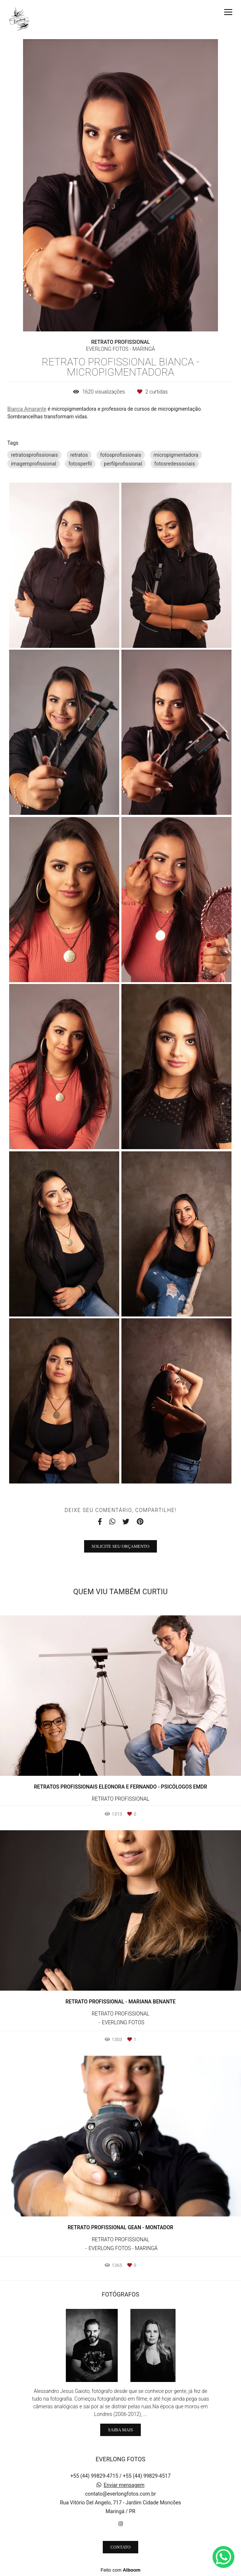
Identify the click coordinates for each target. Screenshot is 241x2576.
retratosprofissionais (34, 455)
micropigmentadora (176, 455)
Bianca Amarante (26, 408)
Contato (120, 2547)
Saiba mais (120, 2429)
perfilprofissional (123, 464)
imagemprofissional (33, 464)
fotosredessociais (174, 464)
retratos (79, 455)
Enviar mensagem (123, 2485)
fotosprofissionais (121, 455)
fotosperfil (80, 464)
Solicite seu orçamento (121, 1546)
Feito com (120, 2570)
